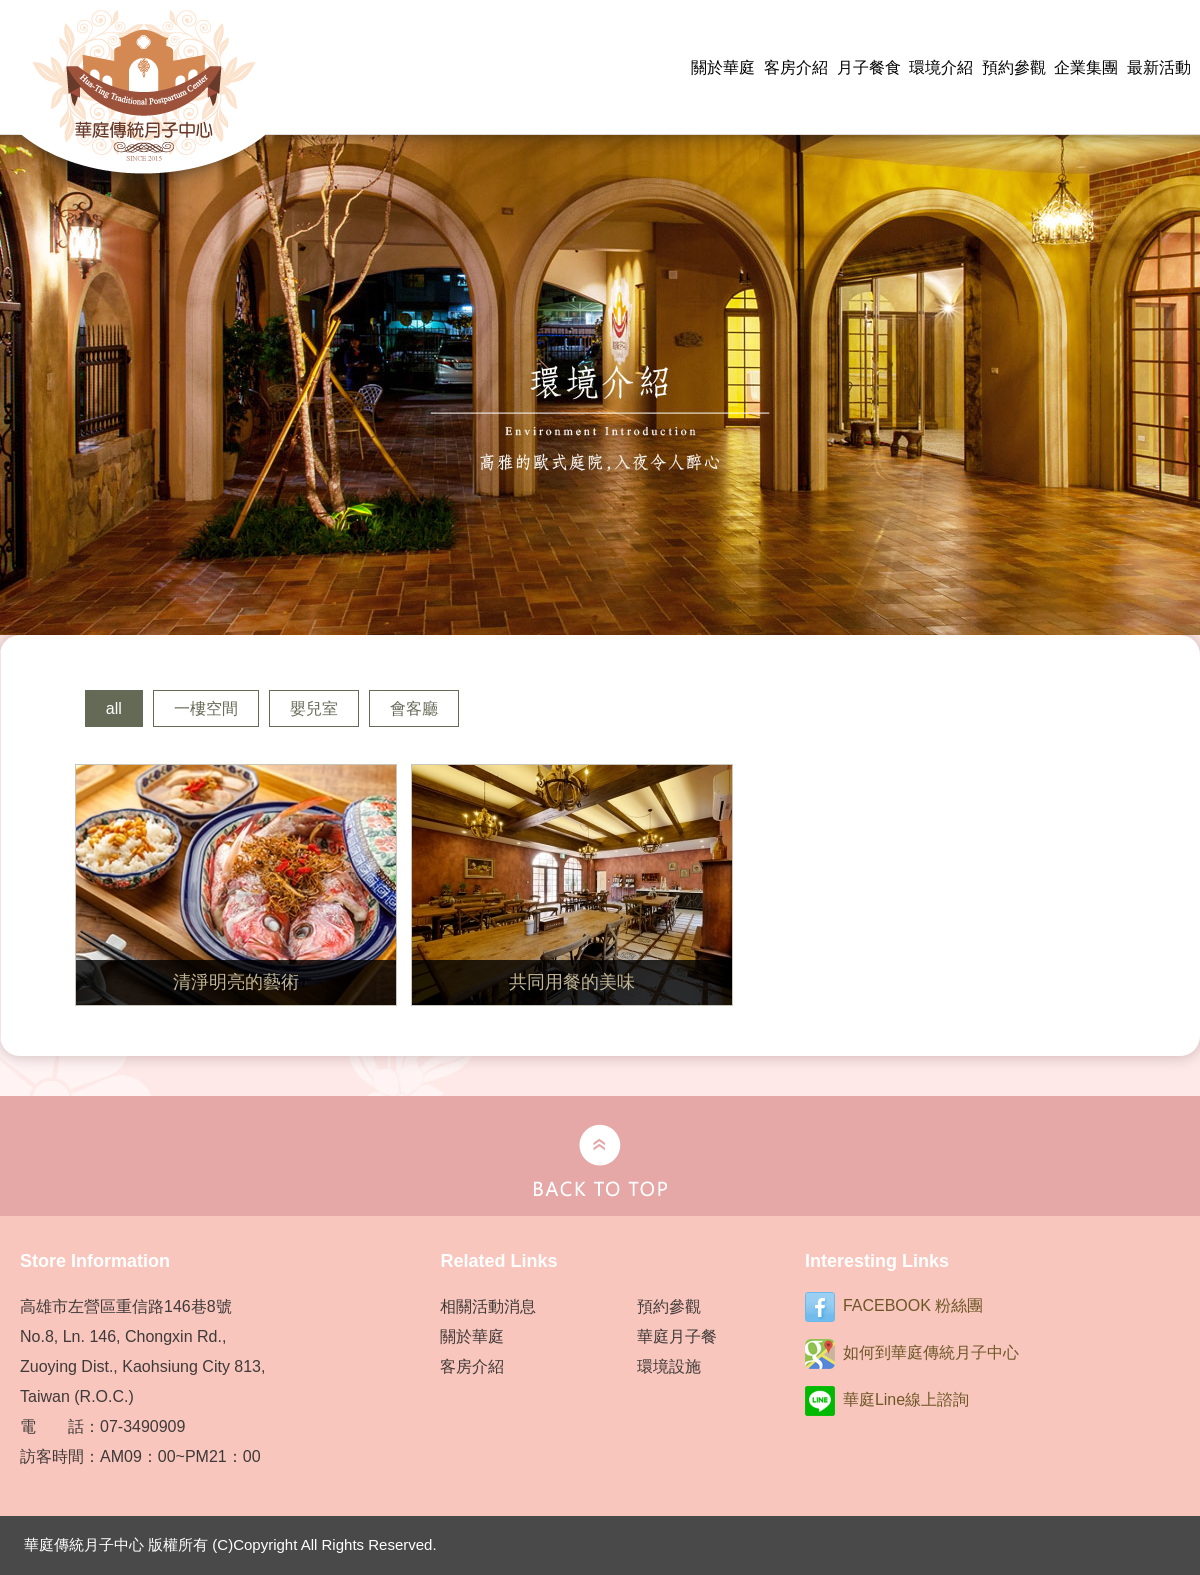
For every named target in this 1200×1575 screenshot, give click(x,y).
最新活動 (1159, 67)
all (114, 708)
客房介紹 (796, 67)
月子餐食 (869, 67)
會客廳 (414, 708)
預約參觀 (1014, 67)
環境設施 (669, 1366)
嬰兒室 (314, 708)
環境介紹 (941, 67)
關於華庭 (723, 67)
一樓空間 (206, 708)
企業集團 (1086, 67)
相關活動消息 (488, 1306)
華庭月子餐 (677, 1336)
